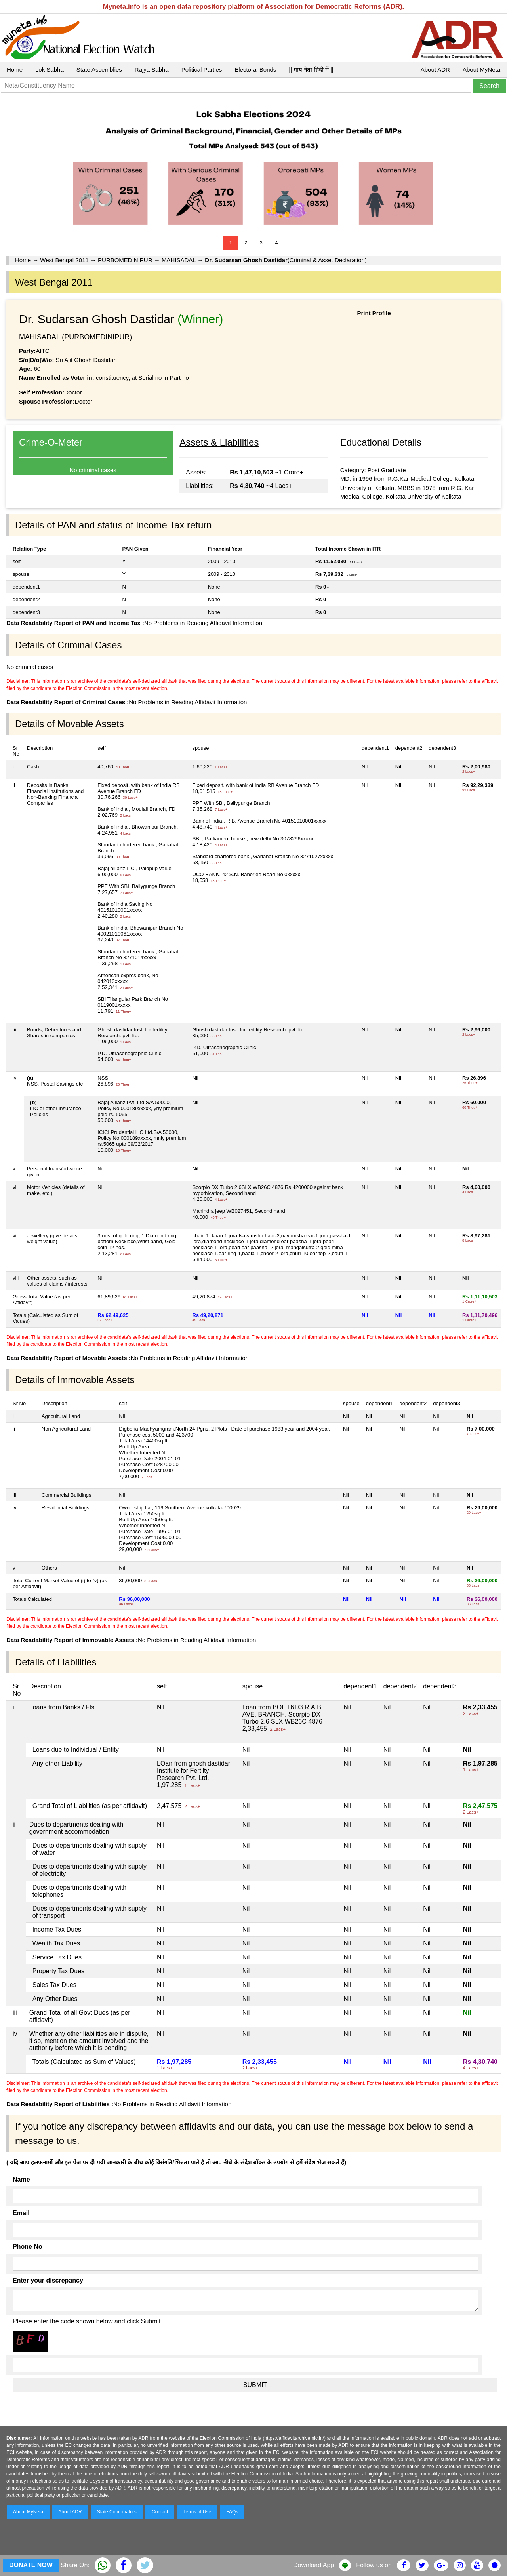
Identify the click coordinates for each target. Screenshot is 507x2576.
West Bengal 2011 (64, 260)
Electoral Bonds (255, 69)
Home (15, 69)
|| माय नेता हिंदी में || (311, 69)
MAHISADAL (179, 260)
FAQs (232, 2512)
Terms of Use (197, 2512)
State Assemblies (99, 69)
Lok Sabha (49, 69)
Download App (313, 2565)
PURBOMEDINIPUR (125, 260)
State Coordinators (117, 2512)
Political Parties (201, 69)
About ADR (435, 69)
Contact (160, 2512)
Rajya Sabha (152, 69)
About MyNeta (481, 69)
